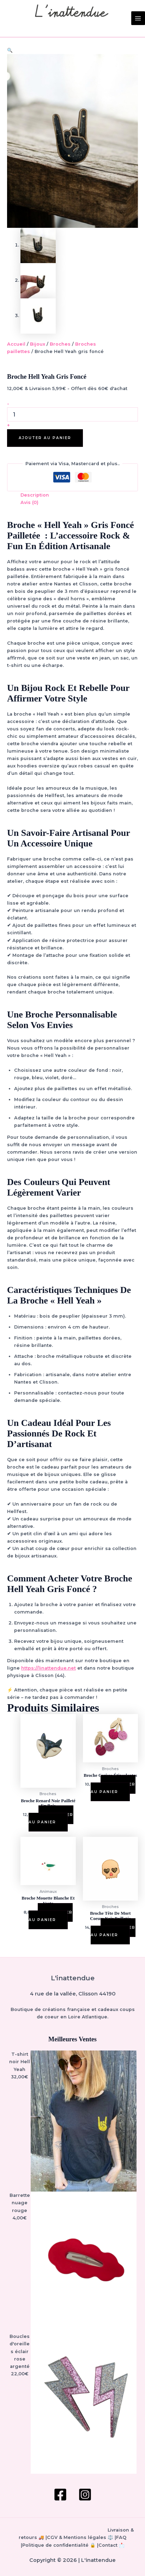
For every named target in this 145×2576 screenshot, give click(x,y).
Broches (60, 344)
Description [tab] (34, 495)
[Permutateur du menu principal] (138, 18)
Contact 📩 (111, 2545)
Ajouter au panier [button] (51, 1819)
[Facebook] (60, 2495)
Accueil (16, 344)
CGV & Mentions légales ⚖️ (80, 2537)
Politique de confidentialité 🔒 (59, 2545)
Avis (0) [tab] (29, 503)
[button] (10, 50)
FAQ (121, 2537)
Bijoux (37, 344)
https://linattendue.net (48, 1668)
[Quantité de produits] (72, 415)
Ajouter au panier (45, 438)
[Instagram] (85, 2495)
